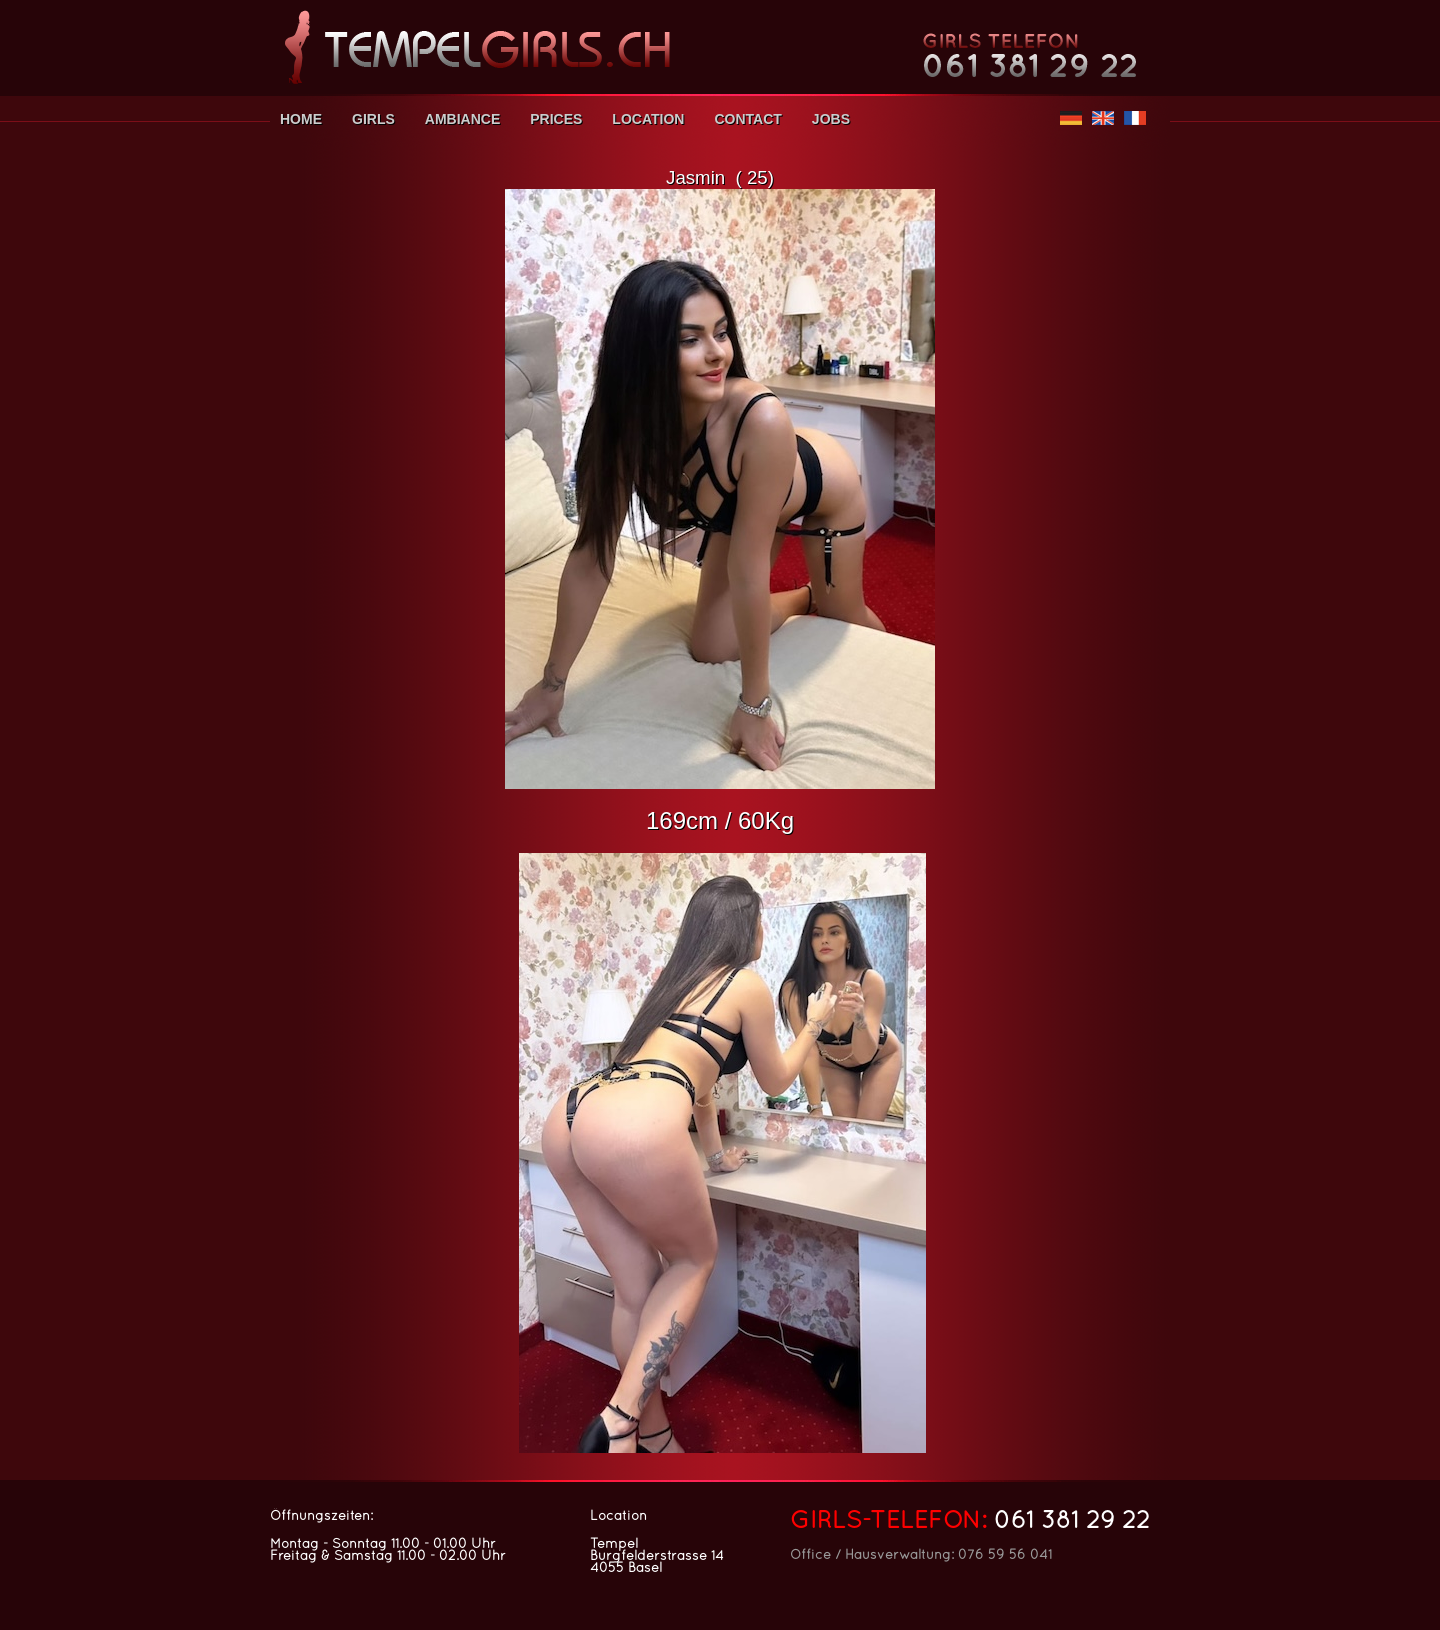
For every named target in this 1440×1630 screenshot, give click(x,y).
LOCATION (648, 119)
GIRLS (373, 119)
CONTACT (747, 119)
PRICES (556, 119)
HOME (301, 119)
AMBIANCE (462, 119)
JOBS (831, 119)
